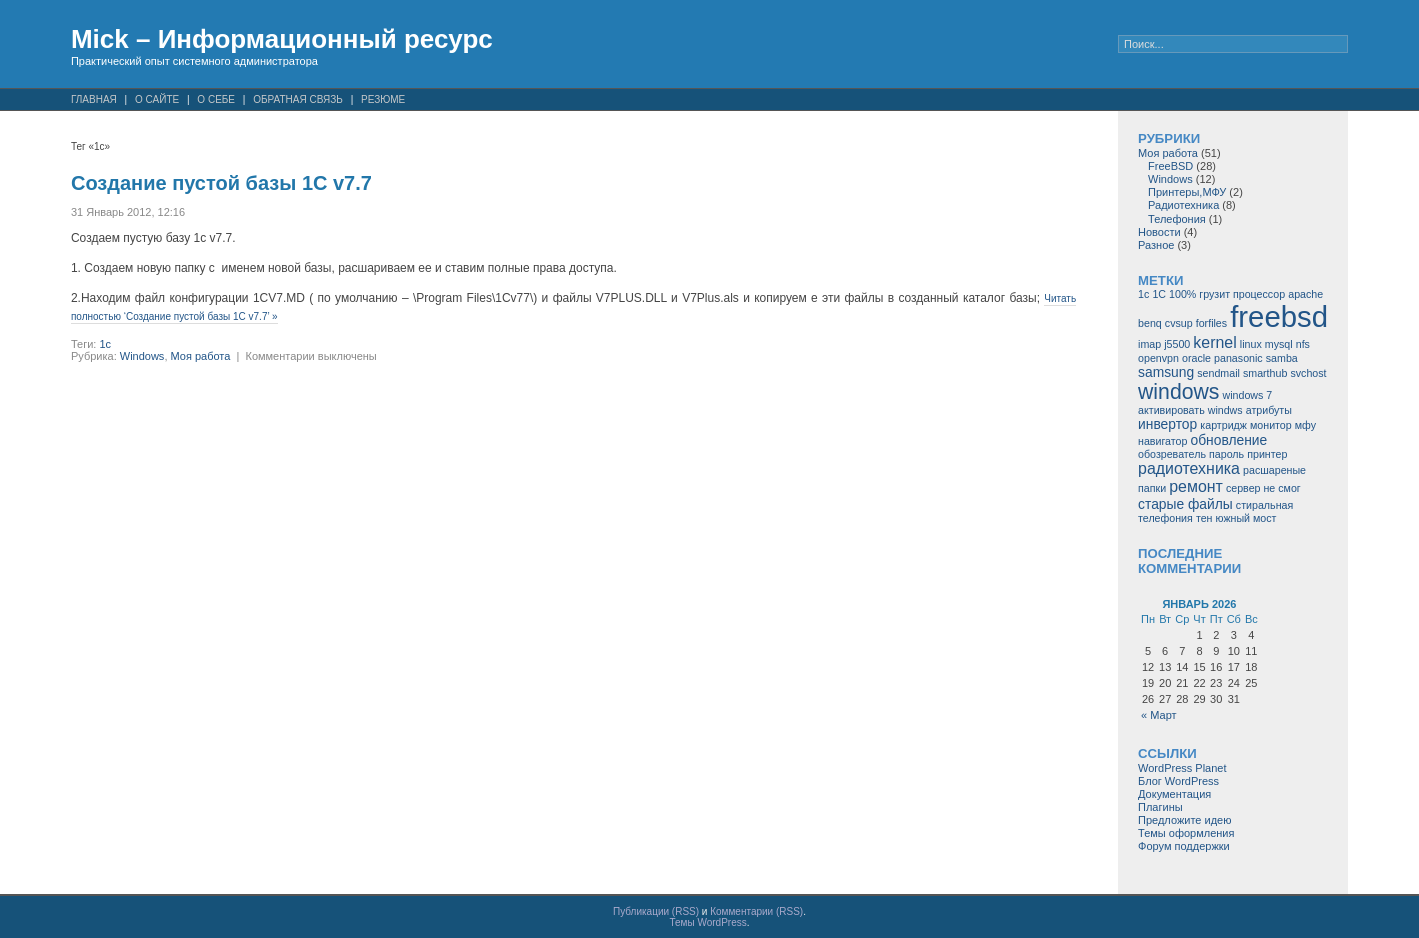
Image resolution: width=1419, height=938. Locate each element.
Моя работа (201, 356)
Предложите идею (1184, 820)
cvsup (1179, 323)
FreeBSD (1170, 166)
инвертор (1167, 424)
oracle (1196, 358)
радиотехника (1189, 468)
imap (1149, 344)
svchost (1308, 373)
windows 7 (1247, 395)
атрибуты (1269, 410)
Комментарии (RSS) (756, 911)
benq (1150, 323)
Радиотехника (1183, 205)
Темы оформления (1186, 833)
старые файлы (1185, 504)
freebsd (1279, 316)
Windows (142, 356)
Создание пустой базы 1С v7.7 (221, 183)
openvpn (1158, 358)
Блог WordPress (1178, 781)
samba (1282, 358)
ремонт (1196, 486)
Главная (94, 99)
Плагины (1160, 807)
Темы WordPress (707, 922)
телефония (1165, 518)
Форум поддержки (1184, 846)
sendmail (1218, 373)
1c (105, 344)
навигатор (1162, 441)
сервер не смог (1263, 488)
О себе (216, 99)
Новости (1159, 232)
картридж (1223, 425)
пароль (1226, 454)
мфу (1305, 425)
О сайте (157, 99)
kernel (1214, 342)
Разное (1156, 245)
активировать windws (1190, 410)
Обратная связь (298, 99)
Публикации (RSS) (656, 911)
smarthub (1265, 373)
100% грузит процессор (1227, 294)
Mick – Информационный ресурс (282, 39)
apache (1305, 294)
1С (1159, 294)
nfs (1303, 344)
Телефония (1177, 219)
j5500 (1177, 344)
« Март (1159, 715)
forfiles (1211, 323)
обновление (1229, 440)
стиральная (1264, 505)
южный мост (1246, 518)
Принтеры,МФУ (1187, 192)
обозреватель (1172, 454)
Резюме (383, 99)
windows (1178, 391)
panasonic (1238, 358)
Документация (1174, 794)
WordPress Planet (1182, 768)
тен (1204, 518)
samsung (1166, 372)
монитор (1271, 425)
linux (1251, 344)
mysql (1279, 344)
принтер (1267, 454)
